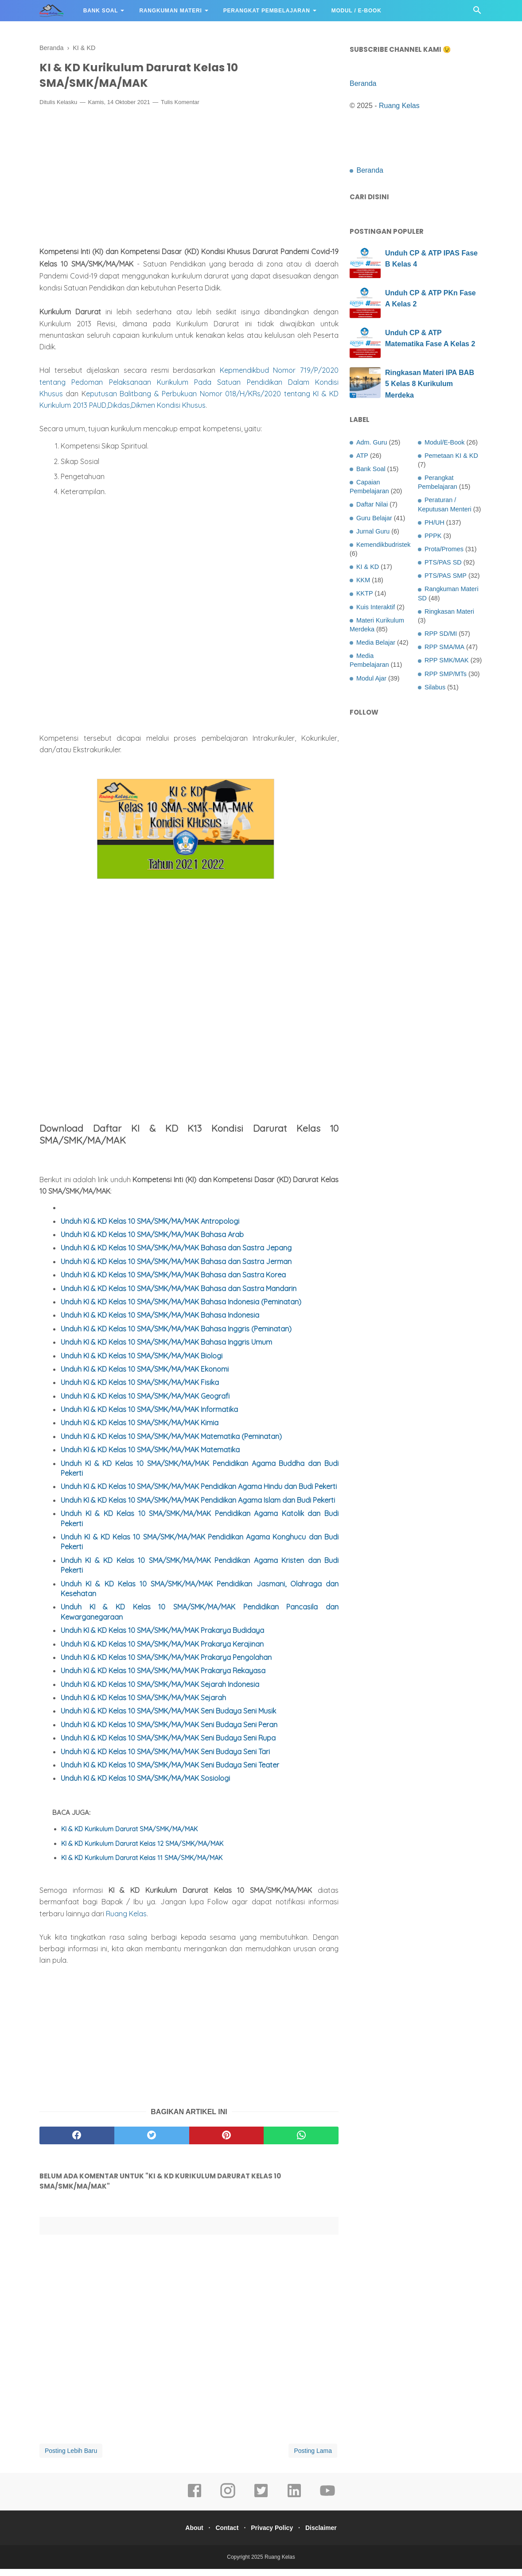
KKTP (364, 593)
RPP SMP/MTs (446, 673)
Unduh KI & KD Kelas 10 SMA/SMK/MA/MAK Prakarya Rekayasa (163, 1677)
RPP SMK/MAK (447, 660)
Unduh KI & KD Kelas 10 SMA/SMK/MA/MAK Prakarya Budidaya (162, 1637)
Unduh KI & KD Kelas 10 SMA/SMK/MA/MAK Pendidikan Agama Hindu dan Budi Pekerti (199, 1493)
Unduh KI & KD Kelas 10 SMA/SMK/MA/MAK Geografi (145, 1402)
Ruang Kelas (126, 1920)
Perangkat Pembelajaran (266, 11)
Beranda (363, 83)
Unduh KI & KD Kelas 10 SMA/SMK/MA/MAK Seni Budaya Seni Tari (165, 1758)
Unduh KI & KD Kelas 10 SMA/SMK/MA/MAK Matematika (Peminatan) (171, 1443)
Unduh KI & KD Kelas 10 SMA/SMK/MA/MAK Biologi (141, 1362)
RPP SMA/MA (444, 646)
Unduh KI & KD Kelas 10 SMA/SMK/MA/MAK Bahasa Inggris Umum (166, 1349)
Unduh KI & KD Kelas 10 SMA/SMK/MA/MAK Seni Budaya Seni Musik (168, 1717)
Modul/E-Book (444, 442)
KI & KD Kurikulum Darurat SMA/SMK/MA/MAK (129, 1836)
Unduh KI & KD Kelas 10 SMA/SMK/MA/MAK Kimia (139, 1429)
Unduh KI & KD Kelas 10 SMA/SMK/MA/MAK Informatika (149, 1416)
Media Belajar (375, 642)
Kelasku (67, 109)
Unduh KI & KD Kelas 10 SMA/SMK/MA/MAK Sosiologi (145, 1785)
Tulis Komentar (180, 109)
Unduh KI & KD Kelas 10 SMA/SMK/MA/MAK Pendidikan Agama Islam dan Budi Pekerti (198, 1507)
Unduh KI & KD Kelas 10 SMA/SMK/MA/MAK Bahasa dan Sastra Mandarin (178, 1295)
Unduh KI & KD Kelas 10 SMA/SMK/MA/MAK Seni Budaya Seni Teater (170, 1772)
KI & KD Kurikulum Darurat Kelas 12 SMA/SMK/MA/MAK (142, 1850)
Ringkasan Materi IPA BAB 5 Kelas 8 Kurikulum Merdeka (429, 384)
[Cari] (477, 12)
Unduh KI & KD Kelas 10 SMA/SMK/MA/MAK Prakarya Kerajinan (162, 1650)
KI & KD (367, 566)
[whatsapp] (301, 2142)
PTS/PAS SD (443, 562)
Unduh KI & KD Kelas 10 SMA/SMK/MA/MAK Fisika (140, 1389)
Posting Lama (313, 2457)
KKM (363, 580)
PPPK (433, 535)
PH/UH (434, 522)
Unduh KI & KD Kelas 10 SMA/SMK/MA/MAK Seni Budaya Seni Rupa (168, 1745)
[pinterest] (226, 2142)
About (187, 2534)
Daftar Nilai (372, 504)
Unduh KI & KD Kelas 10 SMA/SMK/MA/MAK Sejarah (143, 1704)
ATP (362, 455)
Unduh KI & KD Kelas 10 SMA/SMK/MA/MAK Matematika (150, 1456)
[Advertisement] (189, 185)
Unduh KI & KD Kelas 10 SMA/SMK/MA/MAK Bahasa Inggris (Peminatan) (176, 1335)
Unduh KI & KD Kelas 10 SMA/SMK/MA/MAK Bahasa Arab (152, 1241)
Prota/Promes (444, 549)
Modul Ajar (371, 678)
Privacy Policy (274, 2534)
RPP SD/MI (441, 633)
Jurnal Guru (373, 531)
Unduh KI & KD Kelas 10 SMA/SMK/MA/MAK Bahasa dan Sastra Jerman (176, 1268)
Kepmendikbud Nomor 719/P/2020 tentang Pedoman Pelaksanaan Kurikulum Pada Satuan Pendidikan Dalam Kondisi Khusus (189, 389)
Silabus (435, 687)
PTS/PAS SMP (446, 575)
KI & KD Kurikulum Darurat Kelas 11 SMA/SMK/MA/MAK (141, 1865)
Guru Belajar (374, 518)
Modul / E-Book (356, 11)
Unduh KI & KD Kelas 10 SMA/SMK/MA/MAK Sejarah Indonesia (160, 1690)
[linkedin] (294, 2503)
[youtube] (327, 2503)
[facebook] (76, 2142)
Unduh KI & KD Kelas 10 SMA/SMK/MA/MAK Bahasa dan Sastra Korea (173, 1281)
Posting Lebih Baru (71, 2457)
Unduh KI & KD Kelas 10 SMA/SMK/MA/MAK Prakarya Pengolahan (166, 1664)
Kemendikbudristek (383, 544)
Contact (224, 2534)
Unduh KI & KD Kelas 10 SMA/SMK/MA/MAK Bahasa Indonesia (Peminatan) (181, 1308)
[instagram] (228, 2503)
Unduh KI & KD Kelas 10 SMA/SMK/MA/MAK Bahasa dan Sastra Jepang (176, 1254)
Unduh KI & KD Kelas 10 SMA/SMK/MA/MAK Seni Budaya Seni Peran (169, 1731)
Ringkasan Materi (449, 611)
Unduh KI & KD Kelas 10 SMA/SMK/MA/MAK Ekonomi (145, 1376)
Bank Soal (100, 11)
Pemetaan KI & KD (451, 455)
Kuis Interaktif (375, 607)
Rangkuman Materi (170, 11)
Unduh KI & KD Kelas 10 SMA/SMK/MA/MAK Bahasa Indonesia (160, 1322)
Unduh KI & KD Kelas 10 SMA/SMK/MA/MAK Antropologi (150, 1227)
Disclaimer (327, 2534)
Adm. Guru (371, 442)
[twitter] (151, 2142)
